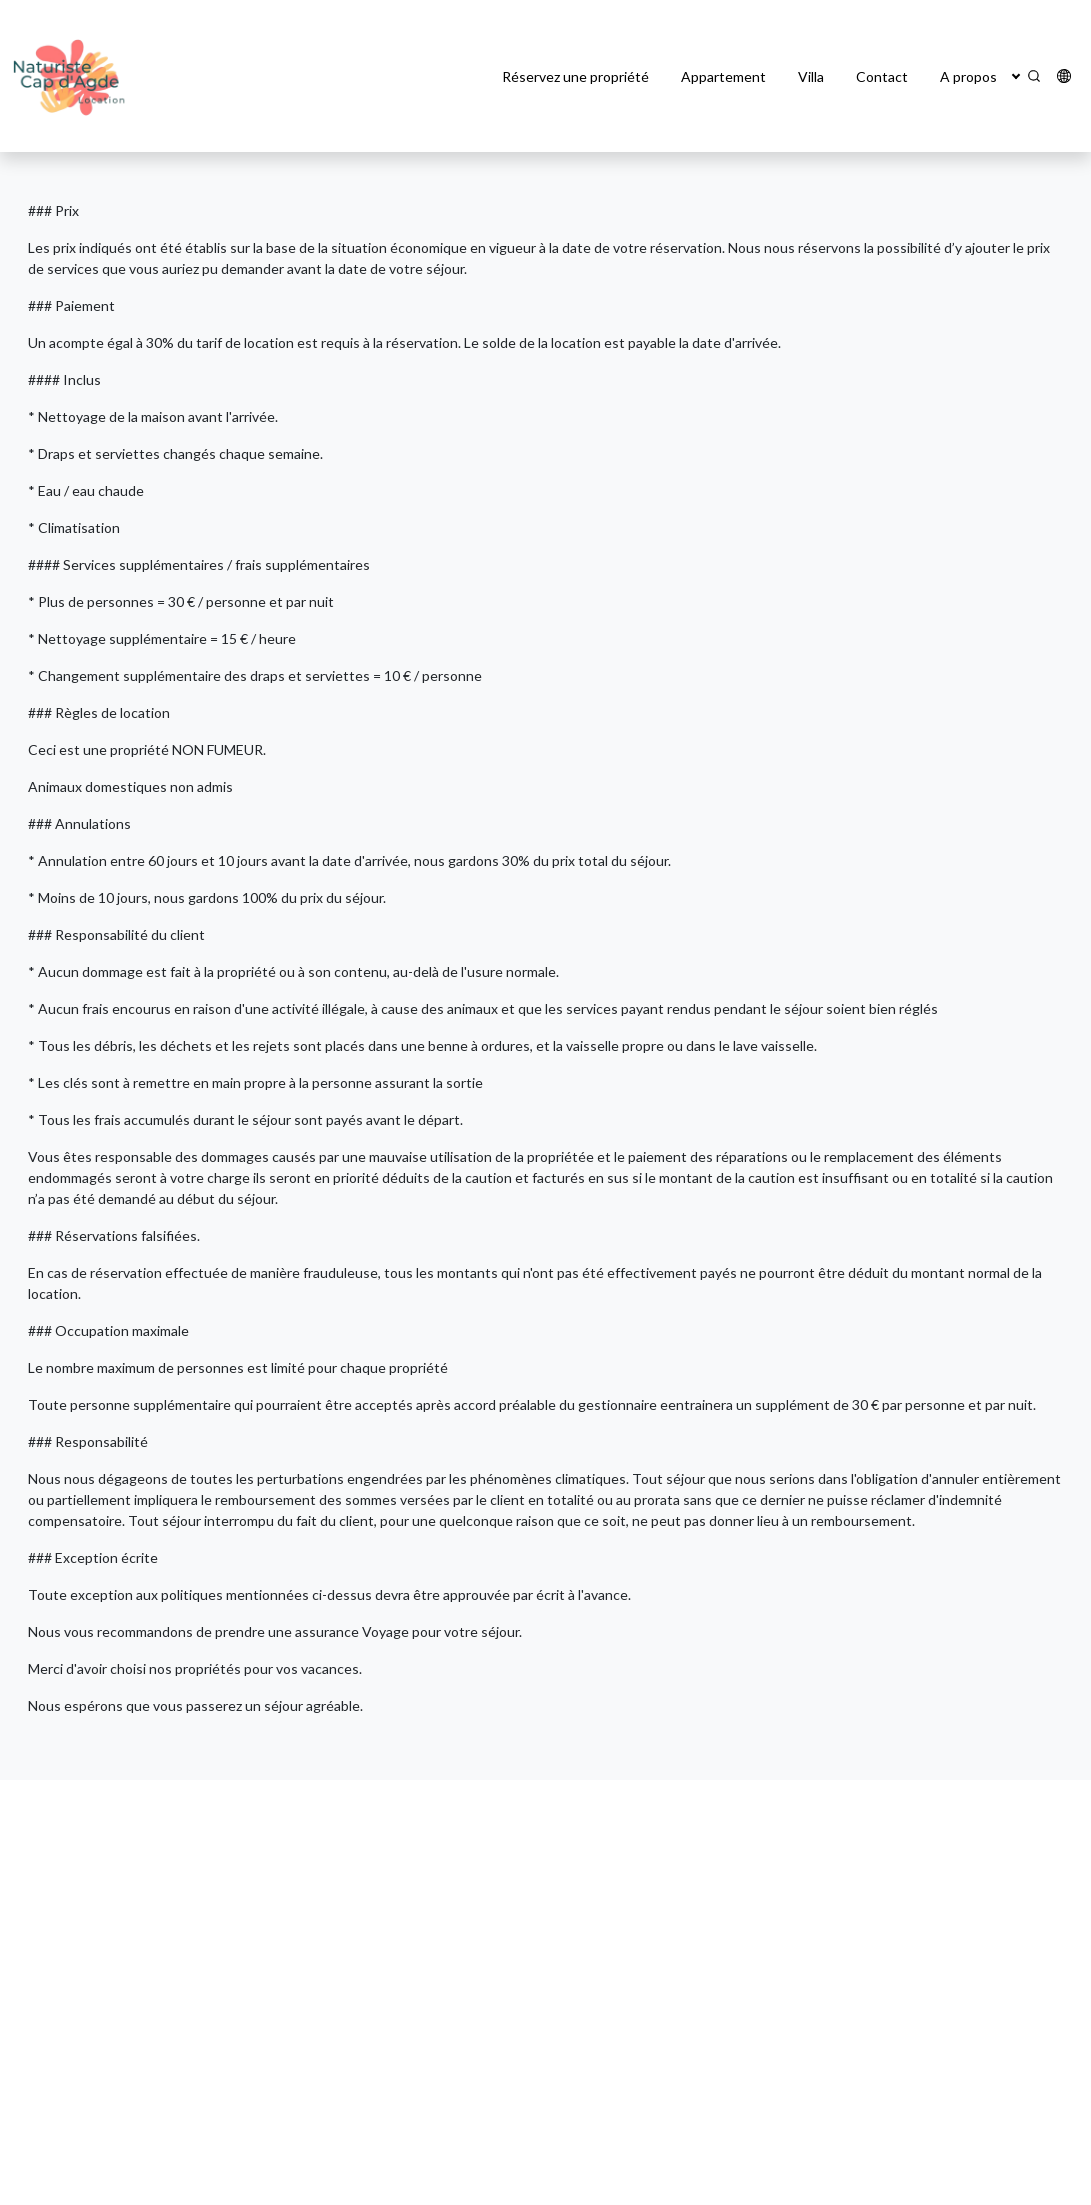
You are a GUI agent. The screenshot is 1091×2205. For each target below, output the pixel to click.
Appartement (723, 76)
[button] (1016, 76)
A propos (968, 76)
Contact (882, 76)
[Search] (1034, 76)
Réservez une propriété (575, 76)
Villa (811, 76)
